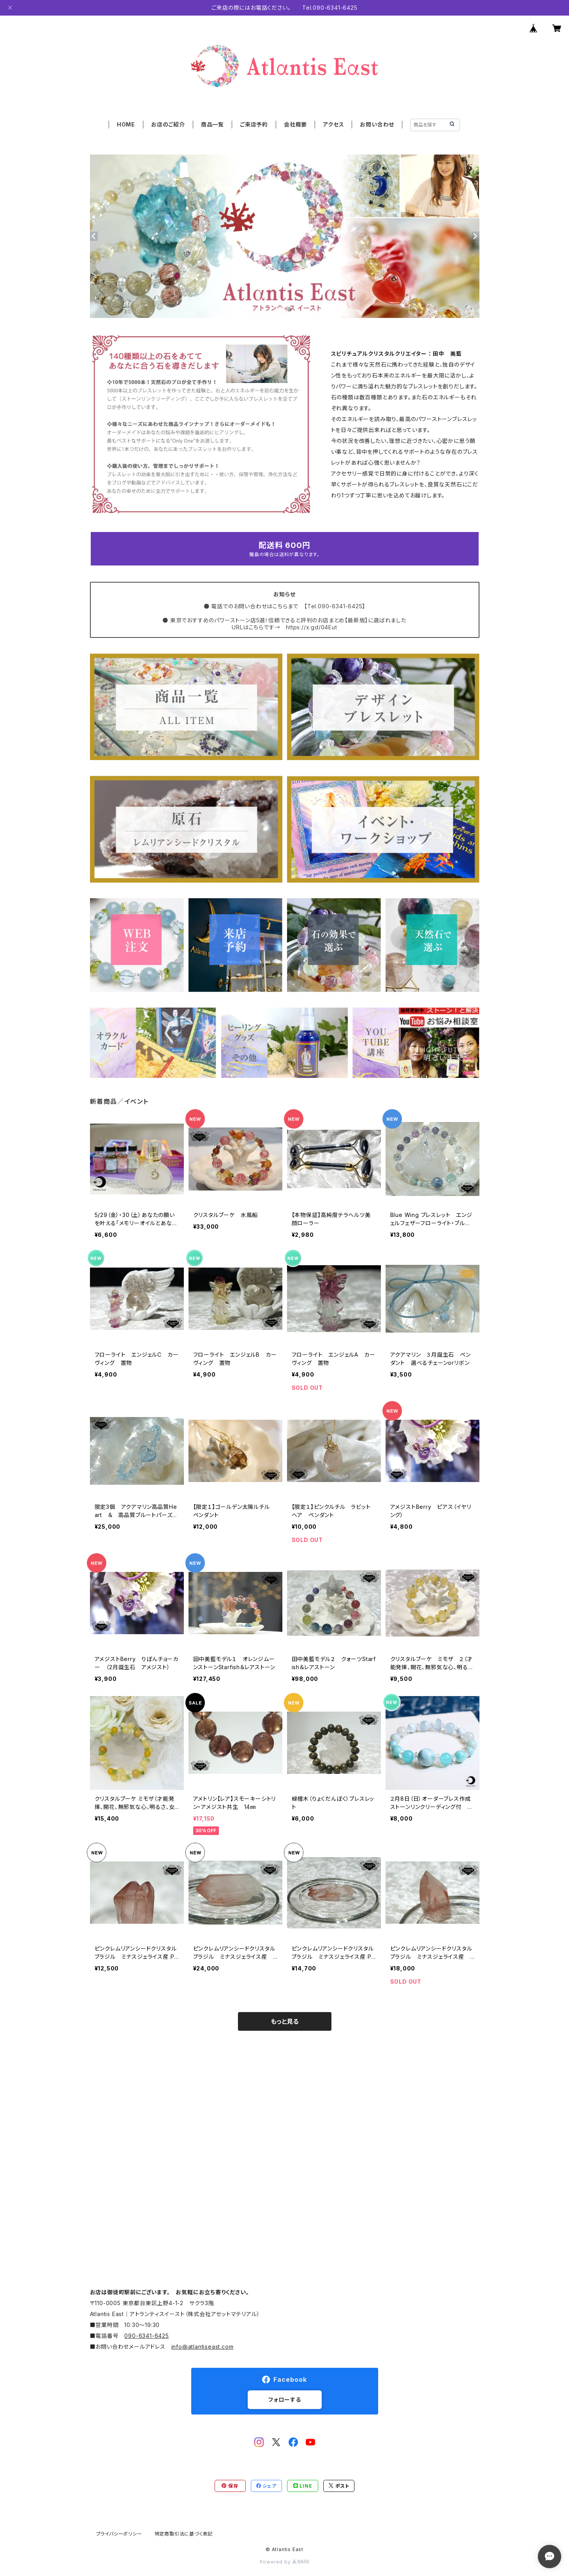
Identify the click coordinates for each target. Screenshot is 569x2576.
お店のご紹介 (168, 124)
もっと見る (285, 2021)
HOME (126, 124)
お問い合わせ (377, 124)
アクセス (333, 124)
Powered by (285, 2562)
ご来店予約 (254, 124)
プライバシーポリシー (119, 2534)
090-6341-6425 (146, 2335)
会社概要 (295, 124)
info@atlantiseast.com (202, 2346)
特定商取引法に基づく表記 (184, 2534)
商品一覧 (212, 124)
